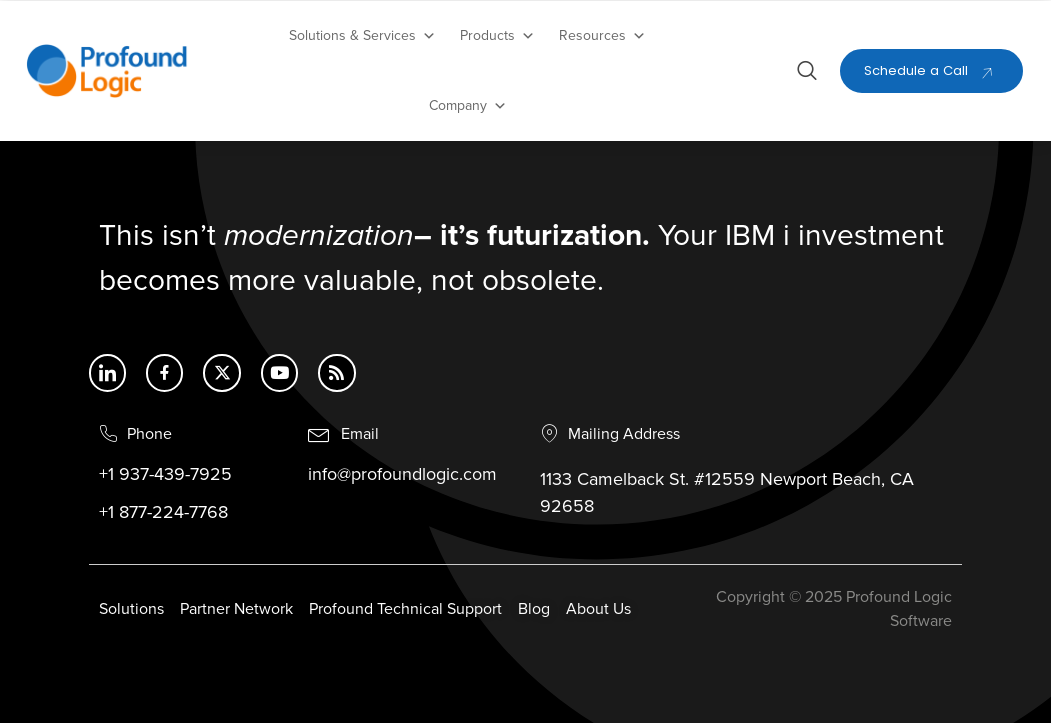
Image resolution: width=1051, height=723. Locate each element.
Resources (602, 36)
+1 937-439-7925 (165, 476)
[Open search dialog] (807, 74)
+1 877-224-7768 (163, 514)
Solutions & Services (362, 36)
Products (497, 36)
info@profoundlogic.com (402, 476)
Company (468, 106)
